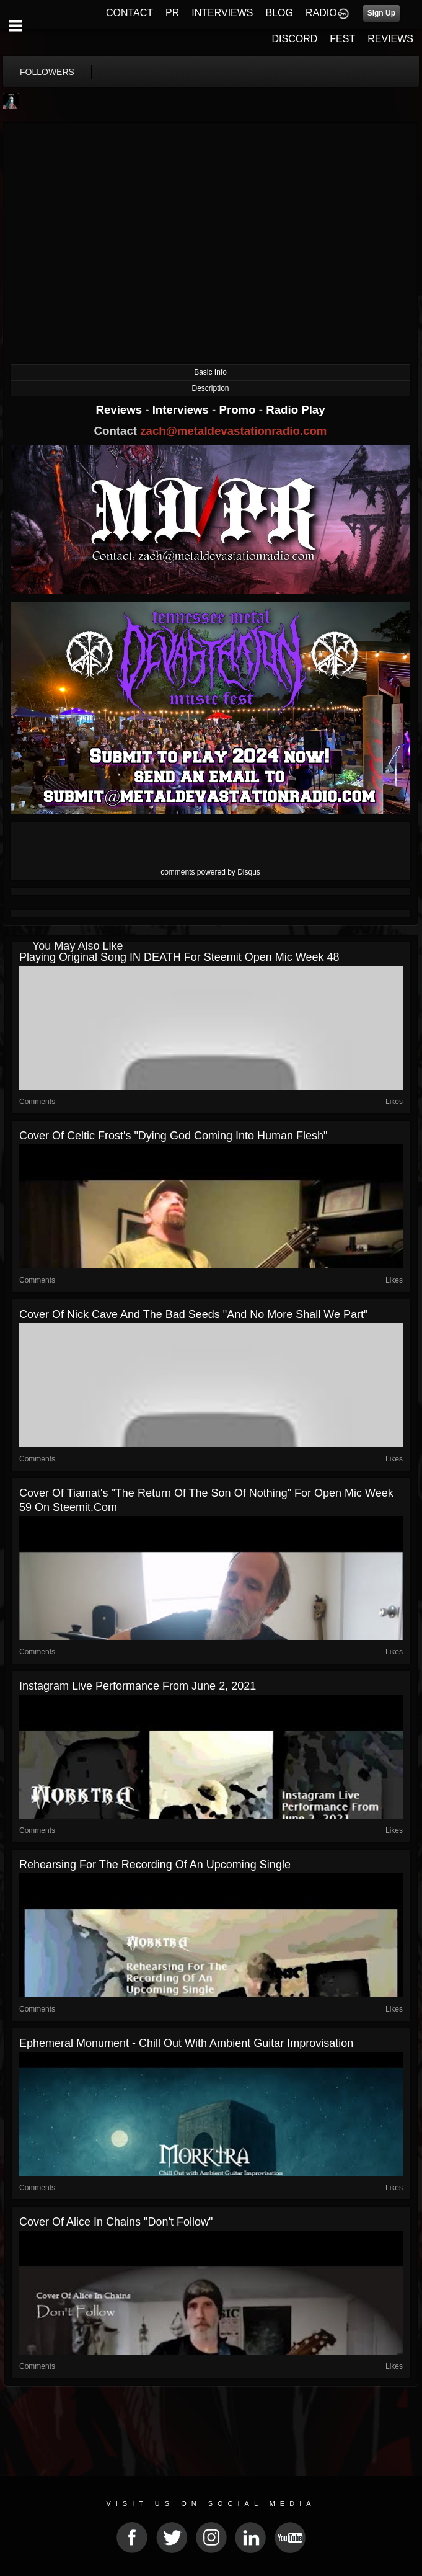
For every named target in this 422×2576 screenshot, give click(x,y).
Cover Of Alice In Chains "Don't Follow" (116, 2222)
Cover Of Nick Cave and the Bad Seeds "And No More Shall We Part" (193, 1314)
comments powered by (210, 872)
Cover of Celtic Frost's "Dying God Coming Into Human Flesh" (173, 1136)
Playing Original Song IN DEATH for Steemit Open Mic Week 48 (179, 957)
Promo (239, 409)
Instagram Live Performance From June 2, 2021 (137, 1686)
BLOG (279, 12)
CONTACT (129, 12)
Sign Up (381, 13)
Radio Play (295, 409)
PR (172, 12)
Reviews (120, 409)
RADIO (321, 12)
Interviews (182, 409)
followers (47, 72)
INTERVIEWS (222, 12)
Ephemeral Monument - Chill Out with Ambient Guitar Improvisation (186, 2043)
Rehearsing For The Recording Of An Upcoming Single (155, 1864)
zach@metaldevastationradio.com (233, 430)
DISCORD (295, 38)
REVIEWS (390, 38)
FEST (342, 38)
